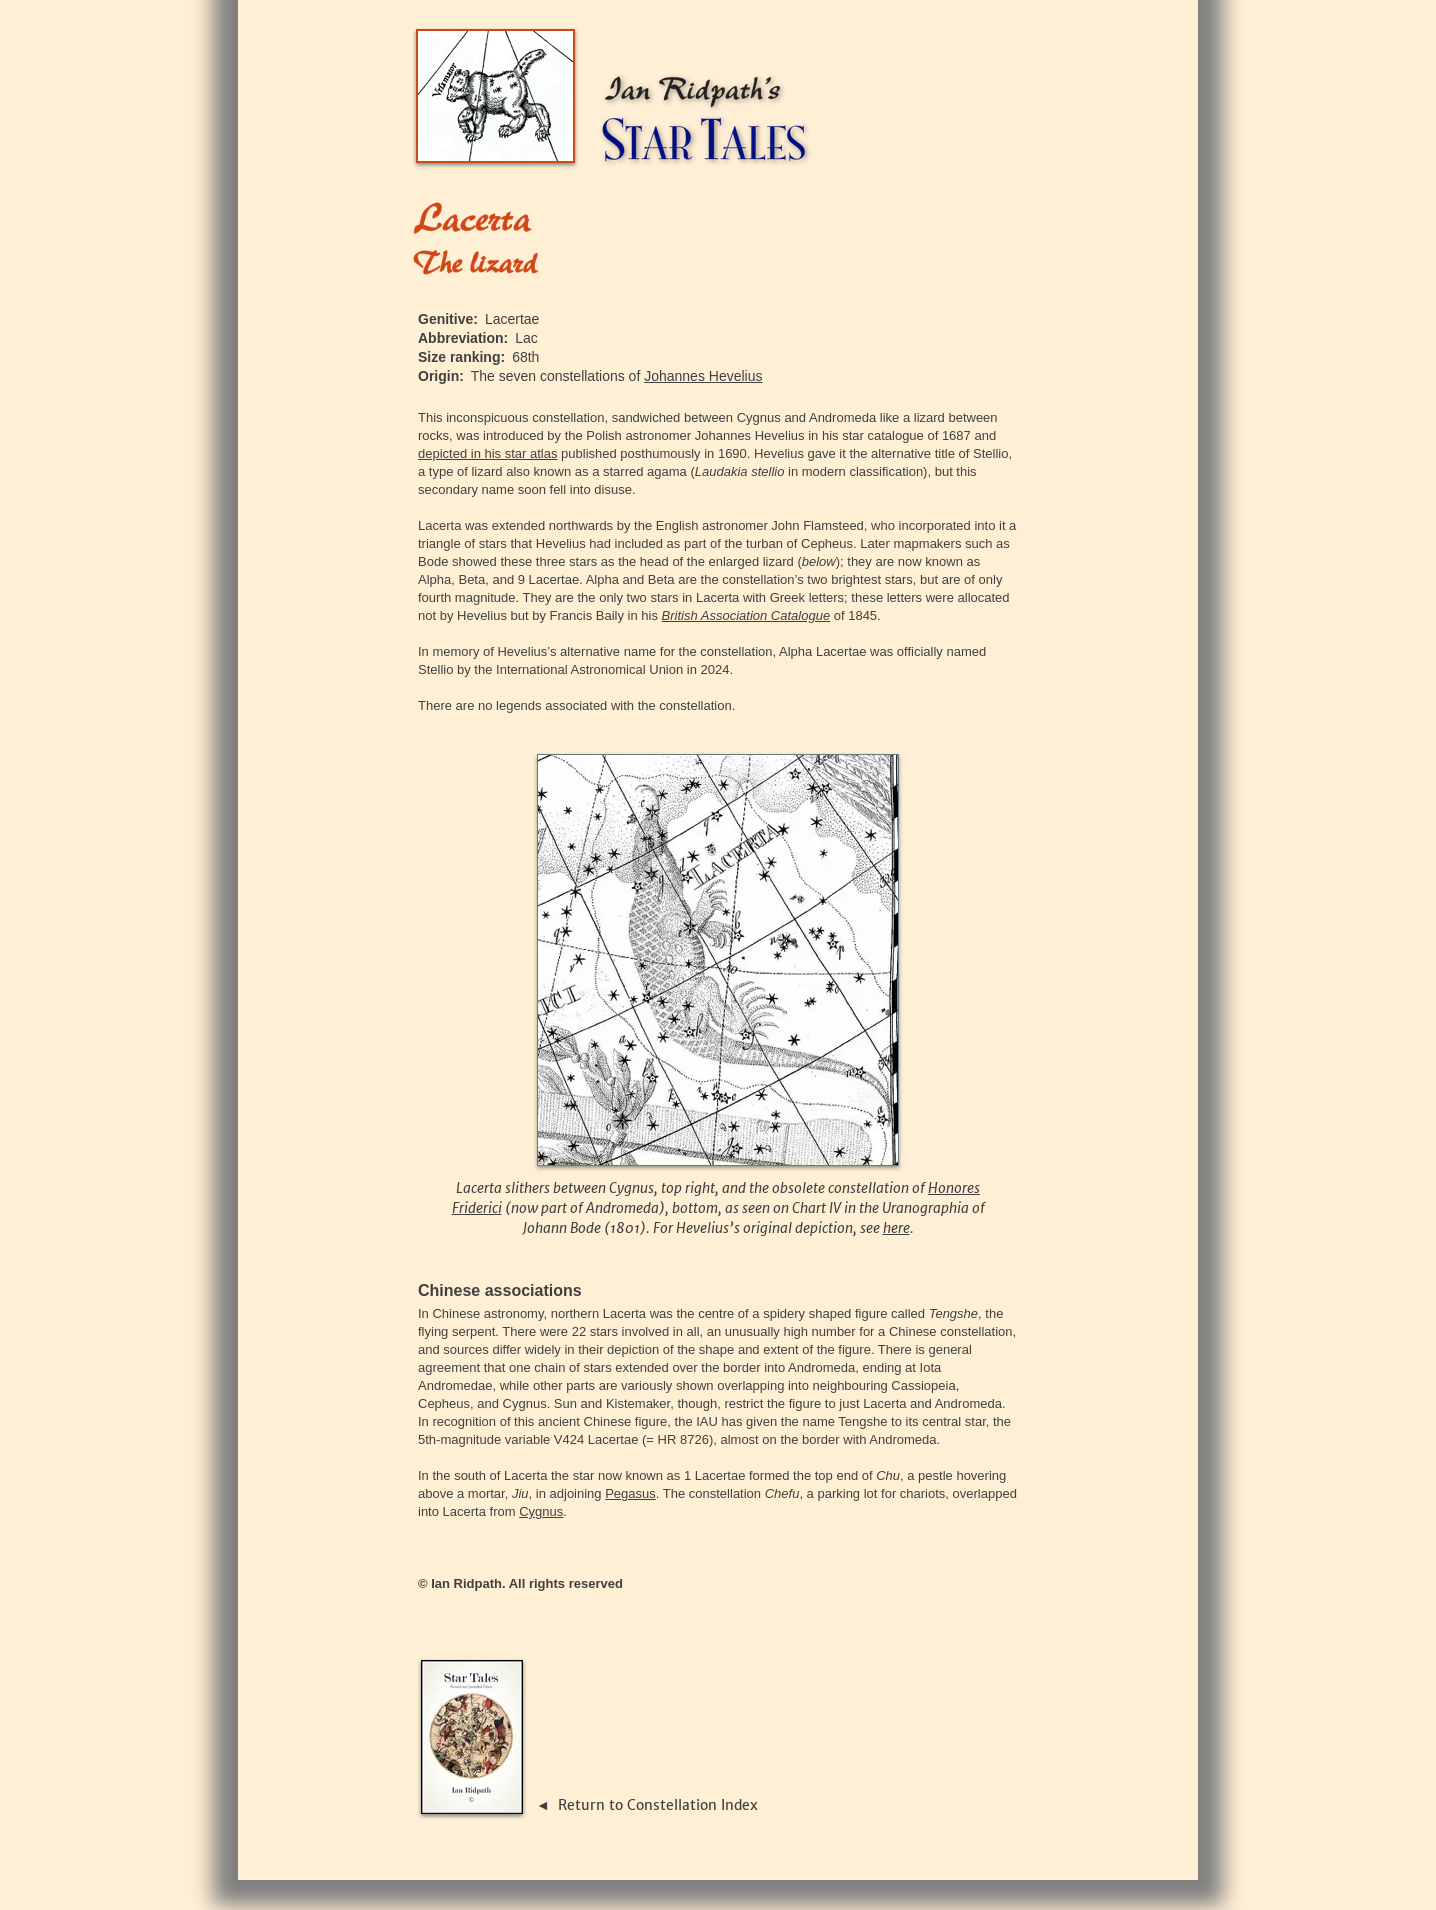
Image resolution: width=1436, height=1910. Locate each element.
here (896, 1228)
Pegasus (630, 1493)
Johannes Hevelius (703, 376)
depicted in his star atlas (487, 453)
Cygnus (541, 1511)
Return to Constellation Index (658, 1805)
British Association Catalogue (746, 615)
